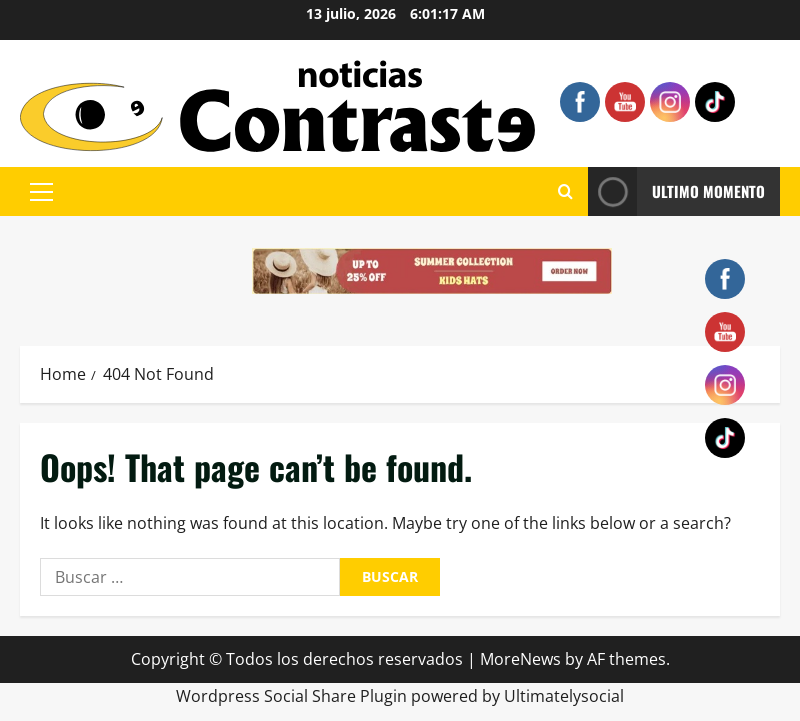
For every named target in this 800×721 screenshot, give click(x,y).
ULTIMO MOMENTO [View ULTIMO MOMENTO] (676, 191)
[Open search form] (565, 191)
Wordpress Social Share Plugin (293, 696)
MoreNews (520, 659)
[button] (41, 192)
